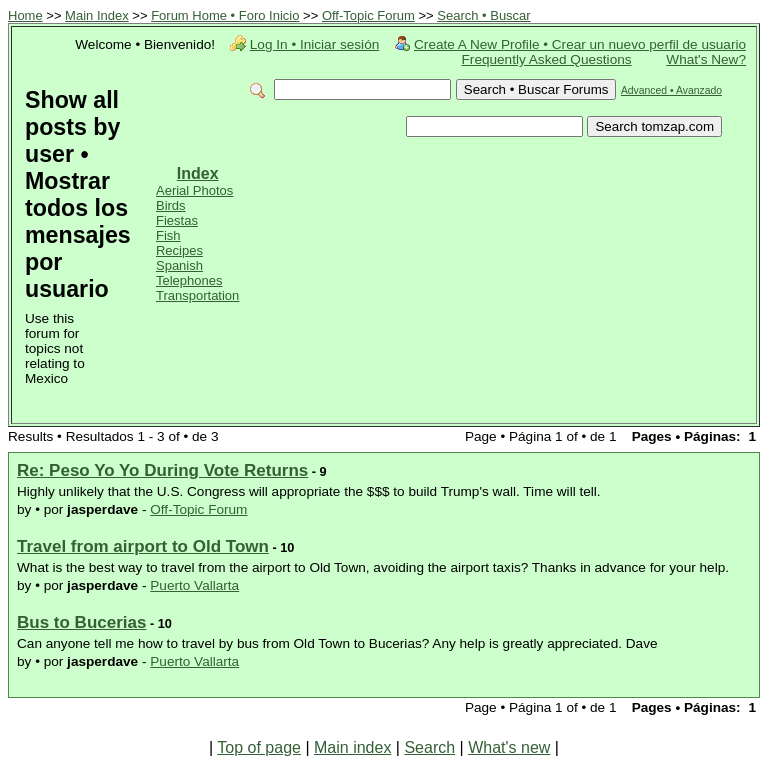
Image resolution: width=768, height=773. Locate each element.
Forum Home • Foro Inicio (225, 15)
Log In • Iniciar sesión (314, 44)
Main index (352, 747)
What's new (509, 747)
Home (25, 15)
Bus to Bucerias (81, 622)
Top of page (259, 747)
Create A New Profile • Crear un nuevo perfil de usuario (580, 44)
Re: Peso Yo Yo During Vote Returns (162, 470)
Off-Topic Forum (368, 15)
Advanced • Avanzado (671, 90)
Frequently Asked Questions (547, 59)
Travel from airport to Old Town (143, 546)
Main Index (97, 15)
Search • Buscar (483, 15)
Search (429, 747)
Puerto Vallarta (194, 585)
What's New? (706, 59)
